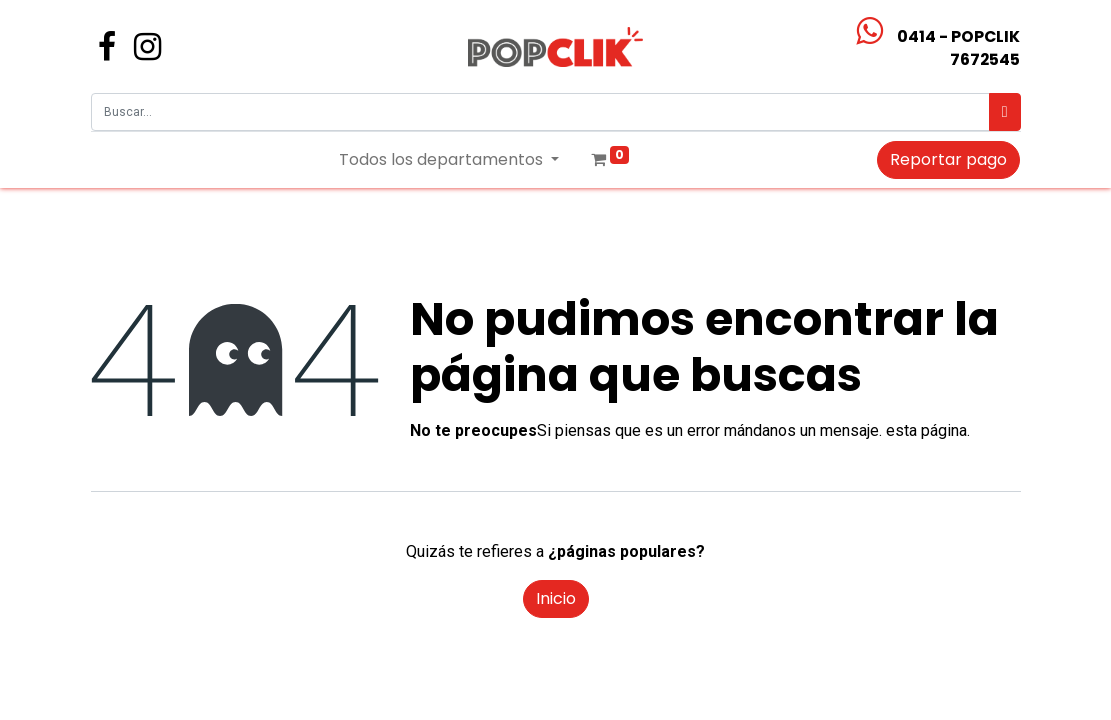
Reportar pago (948, 159)
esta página (926, 430)
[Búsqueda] (1005, 112)
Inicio (556, 598)
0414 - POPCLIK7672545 (958, 48)
